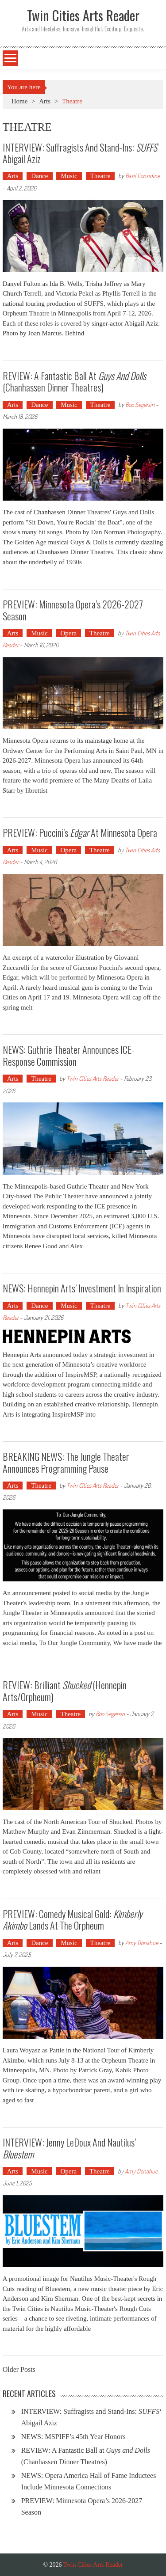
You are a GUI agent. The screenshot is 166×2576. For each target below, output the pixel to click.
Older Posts (19, 2370)
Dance (39, 175)
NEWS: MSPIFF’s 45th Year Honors (73, 2436)
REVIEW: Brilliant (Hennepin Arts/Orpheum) (65, 1690)
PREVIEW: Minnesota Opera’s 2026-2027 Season (73, 610)
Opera (68, 633)
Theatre (100, 175)
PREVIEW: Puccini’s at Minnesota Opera (80, 832)
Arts (44, 101)
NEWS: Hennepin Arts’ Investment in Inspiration (82, 1288)
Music (69, 175)
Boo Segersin (139, 404)
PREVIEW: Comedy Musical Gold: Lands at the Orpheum (72, 1919)
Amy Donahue (141, 1942)
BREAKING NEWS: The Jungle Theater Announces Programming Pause (66, 1462)
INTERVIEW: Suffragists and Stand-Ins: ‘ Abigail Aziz (80, 153)
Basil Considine (142, 175)
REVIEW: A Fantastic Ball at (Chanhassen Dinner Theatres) (74, 381)
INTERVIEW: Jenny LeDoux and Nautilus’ (69, 2148)
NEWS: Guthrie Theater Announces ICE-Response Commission (69, 1055)
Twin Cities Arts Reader (92, 1078)
